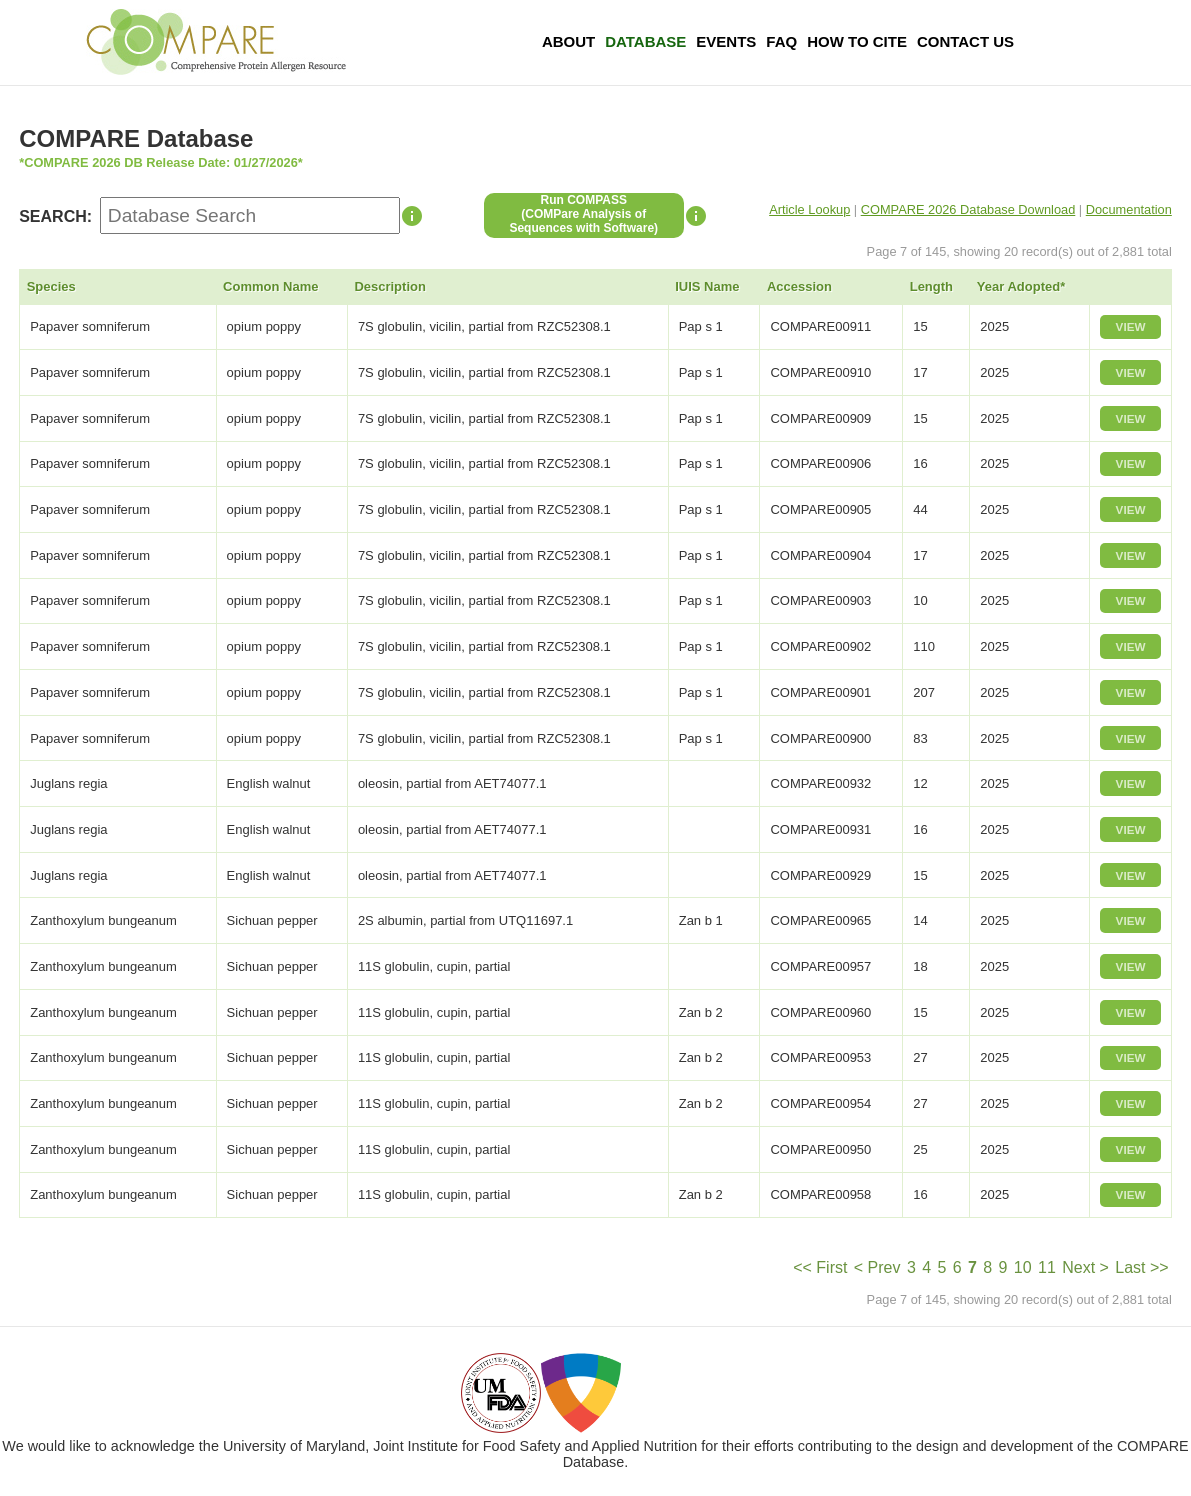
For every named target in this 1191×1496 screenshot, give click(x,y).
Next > (1085, 1267)
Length (931, 286)
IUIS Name (707, 286)
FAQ (781, 41)
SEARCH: (55, 216)
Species (51, 286)
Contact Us (965, 41)
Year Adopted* (1021, 286)
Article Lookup (809, 209)
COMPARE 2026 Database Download (968, 209)
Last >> (1141, 1267)
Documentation (1129, 209)
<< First (820, 1267)
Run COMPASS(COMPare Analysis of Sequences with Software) (583, 214)
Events (726, 41)
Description (390, 286)
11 (1047, 1267)
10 (1023, 1267)
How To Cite (857, 41)
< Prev (877, 1267)
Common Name (270, 286)
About (568, 41)
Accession (799, 286)
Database (645, 41)
